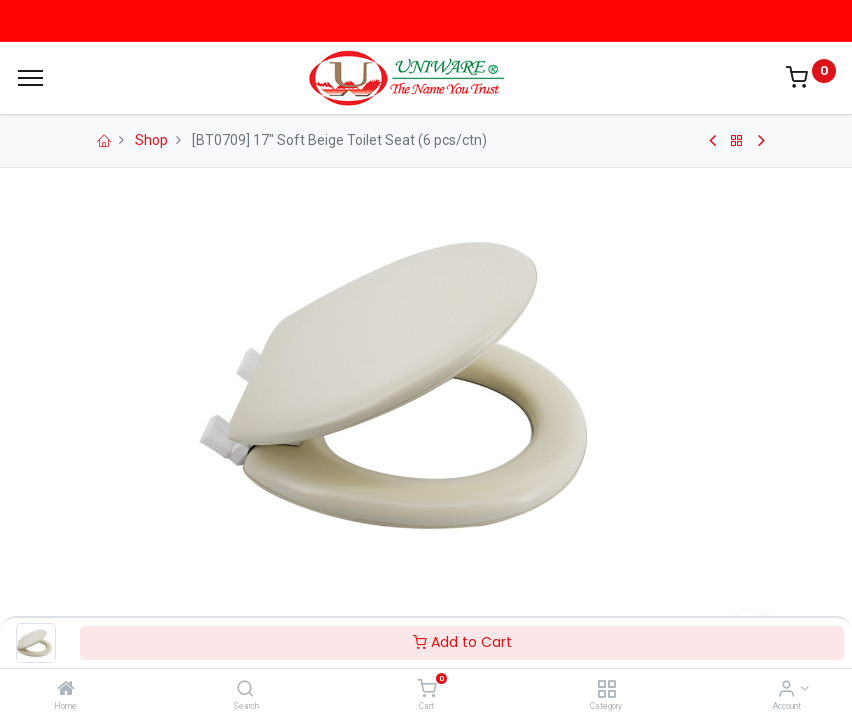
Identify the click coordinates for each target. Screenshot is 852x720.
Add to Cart (462, 642)
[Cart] (426, 690)
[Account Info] (786, 690)
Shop (151, 140)
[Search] (245, 690)
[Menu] (30, 78)
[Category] (606, 690)
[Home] (66, 690)
